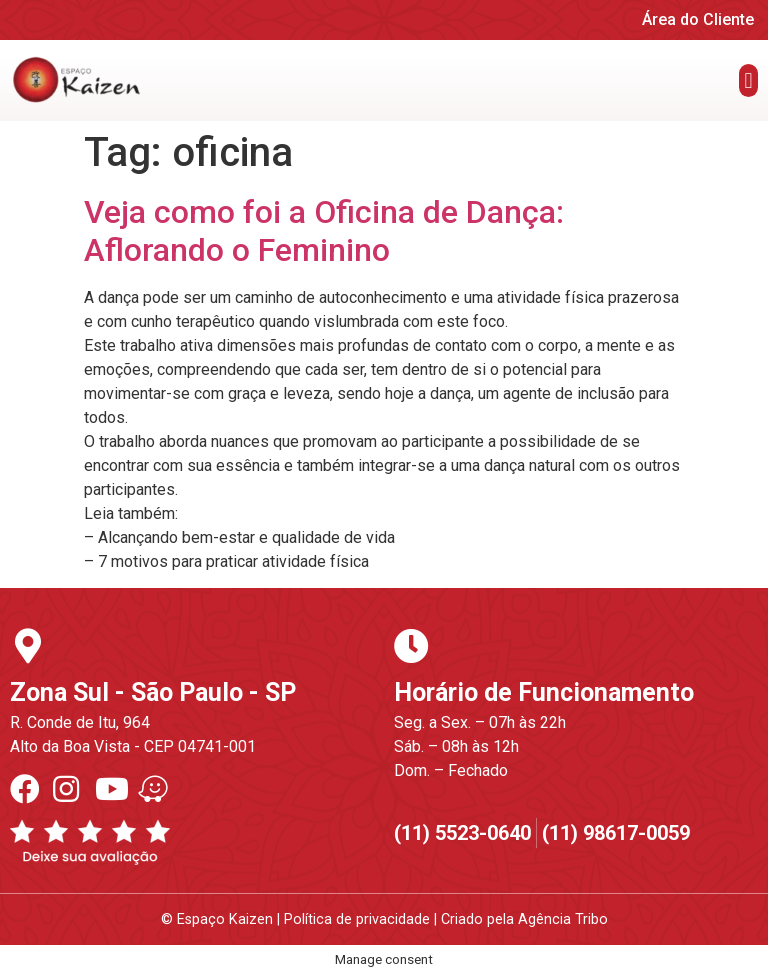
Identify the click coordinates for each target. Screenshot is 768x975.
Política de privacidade (357, 919)
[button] (748, 80)
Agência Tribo (563, 919)
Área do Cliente (698, 19)
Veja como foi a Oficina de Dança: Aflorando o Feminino (324, 231)
